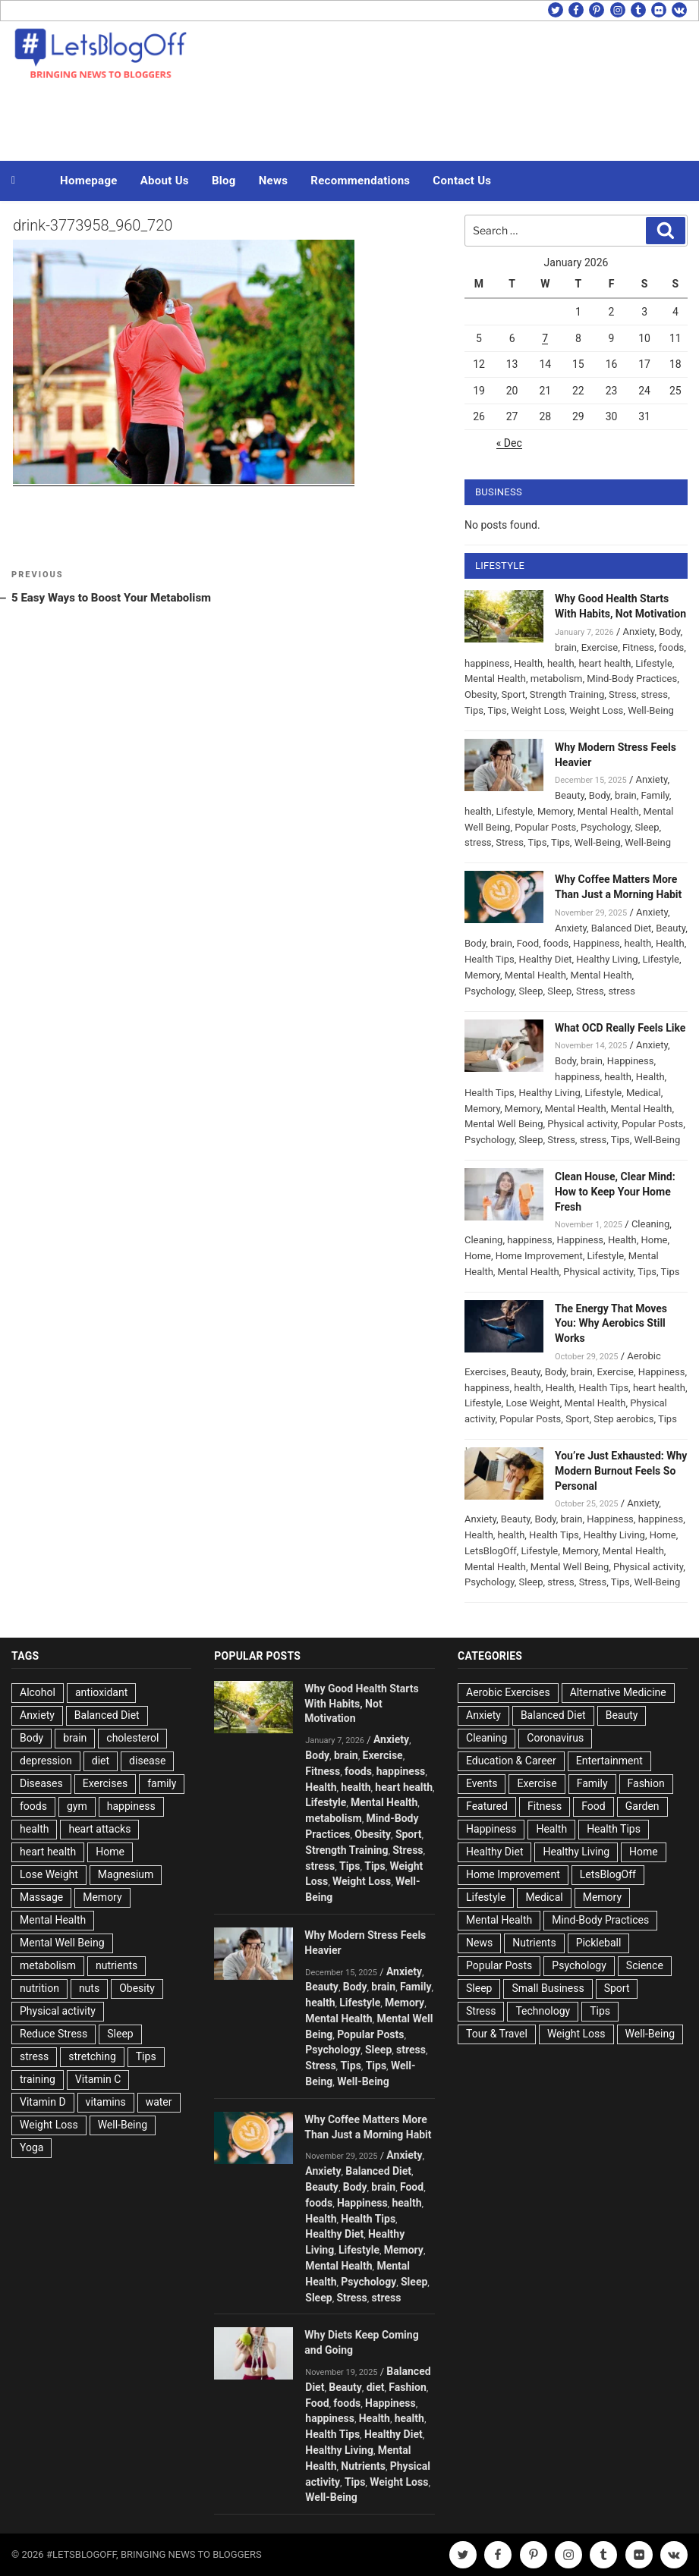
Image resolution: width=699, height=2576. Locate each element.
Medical (643, 1092)
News (273, 180)
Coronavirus (555, 1738)
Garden (642, 1806)
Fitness (638, 647)
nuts (89, 1988)
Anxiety (639, 631)
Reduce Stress (53, 2034)
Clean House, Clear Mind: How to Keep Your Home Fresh (615, 1191)
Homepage (89, 180)
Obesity (480, 694)
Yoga (31, 2147)
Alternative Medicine (618, 1692)
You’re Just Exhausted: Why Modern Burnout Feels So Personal (621, 1471)
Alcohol (37, 1692)
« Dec (509, 443)
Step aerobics (623, 1419)
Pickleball (599, 1943)
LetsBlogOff (490, 1551)
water (159, 2102)
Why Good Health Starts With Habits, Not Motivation (361, 1703)
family (161, 1783)
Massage (41, 1897)
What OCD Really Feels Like (620, 1028)
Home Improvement (539, 1255)
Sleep (647, 827)
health (561, 663)
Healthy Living (607, 959)
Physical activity (582, 1123)
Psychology (606, 827)
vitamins (106, 2102)
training (37, 2079)
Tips (473, 710)
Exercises (105, 1783)
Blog (224, 180)
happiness (486, 663)
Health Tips (489, 959)
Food (528, 943)
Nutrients (363, 2466)
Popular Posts (545, 827)
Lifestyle (653, 663)
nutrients (116, 1965)
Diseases (41, 1783)
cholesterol (132, 1738)
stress (654, 694)
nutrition (39, 1988)
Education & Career (511, 1761)
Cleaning (650, 1224)
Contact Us (462, 180)
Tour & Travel (496, 2034)
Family (655, 795)
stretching (91, 2056)
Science (644, 1965)
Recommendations (360, 180)
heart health (604, 663)
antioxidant (101, 1692)
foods (671, 647)
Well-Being (651, 710)
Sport (513, 694)
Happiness (596, 943)
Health (528, 663)
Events (481, 1783)
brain (566, 647)
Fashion (407, 2387)
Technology (542, 2011)
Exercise (599, 647)
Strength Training (567, 694)
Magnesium (125, 1874)
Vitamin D (43, 2102)
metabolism (557, 678)
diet (100, 1761)
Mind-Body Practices (632, 678)
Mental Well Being (503, 1123)
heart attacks (99, 1829)
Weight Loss (538, 710)
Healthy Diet (545, 959)
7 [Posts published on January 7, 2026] (545, 338)
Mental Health (495, 678)
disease (147, 1761)
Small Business (548, 1988)
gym (77, 1806)
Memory (555, 811)
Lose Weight (532, 1403)
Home (654, 1240)
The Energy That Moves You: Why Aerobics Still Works (611, 1323)
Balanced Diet (621, 928)
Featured (487, 1806)
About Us (164, 180)
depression (46, 1761)
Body (669, 631)
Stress (623, 694)
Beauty (569, 795)
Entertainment (609, 1761)
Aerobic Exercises (508, 1692)
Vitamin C (98, 2079)
